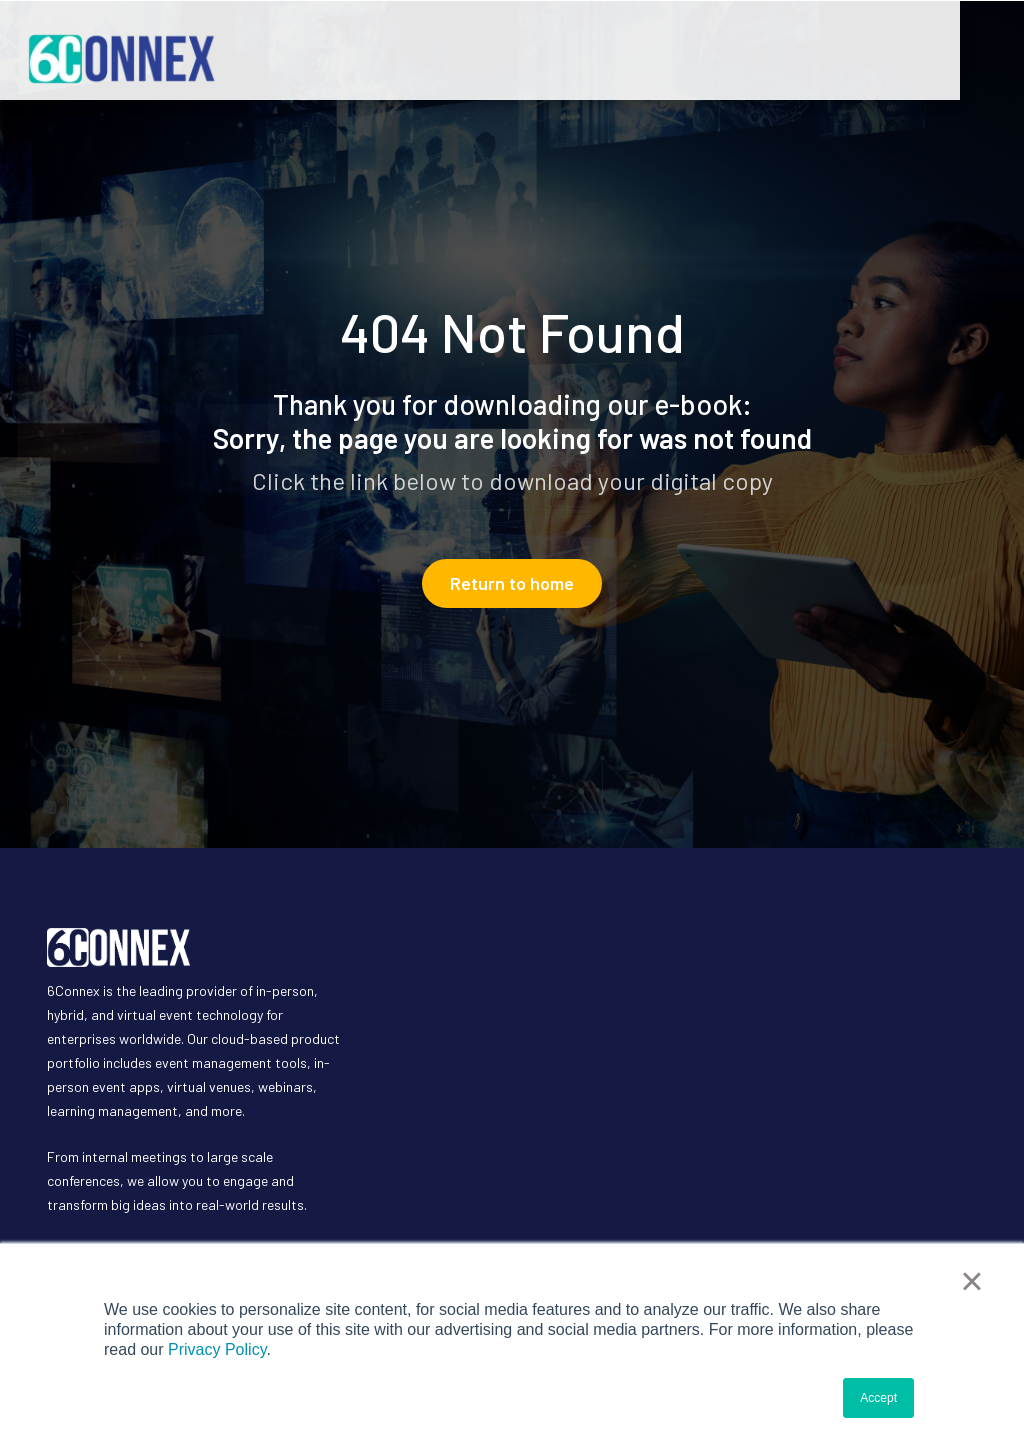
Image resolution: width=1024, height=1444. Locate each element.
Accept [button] (878, 1398)
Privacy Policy (217, 1349)
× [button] (971, 1281)
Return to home (512, 583)
